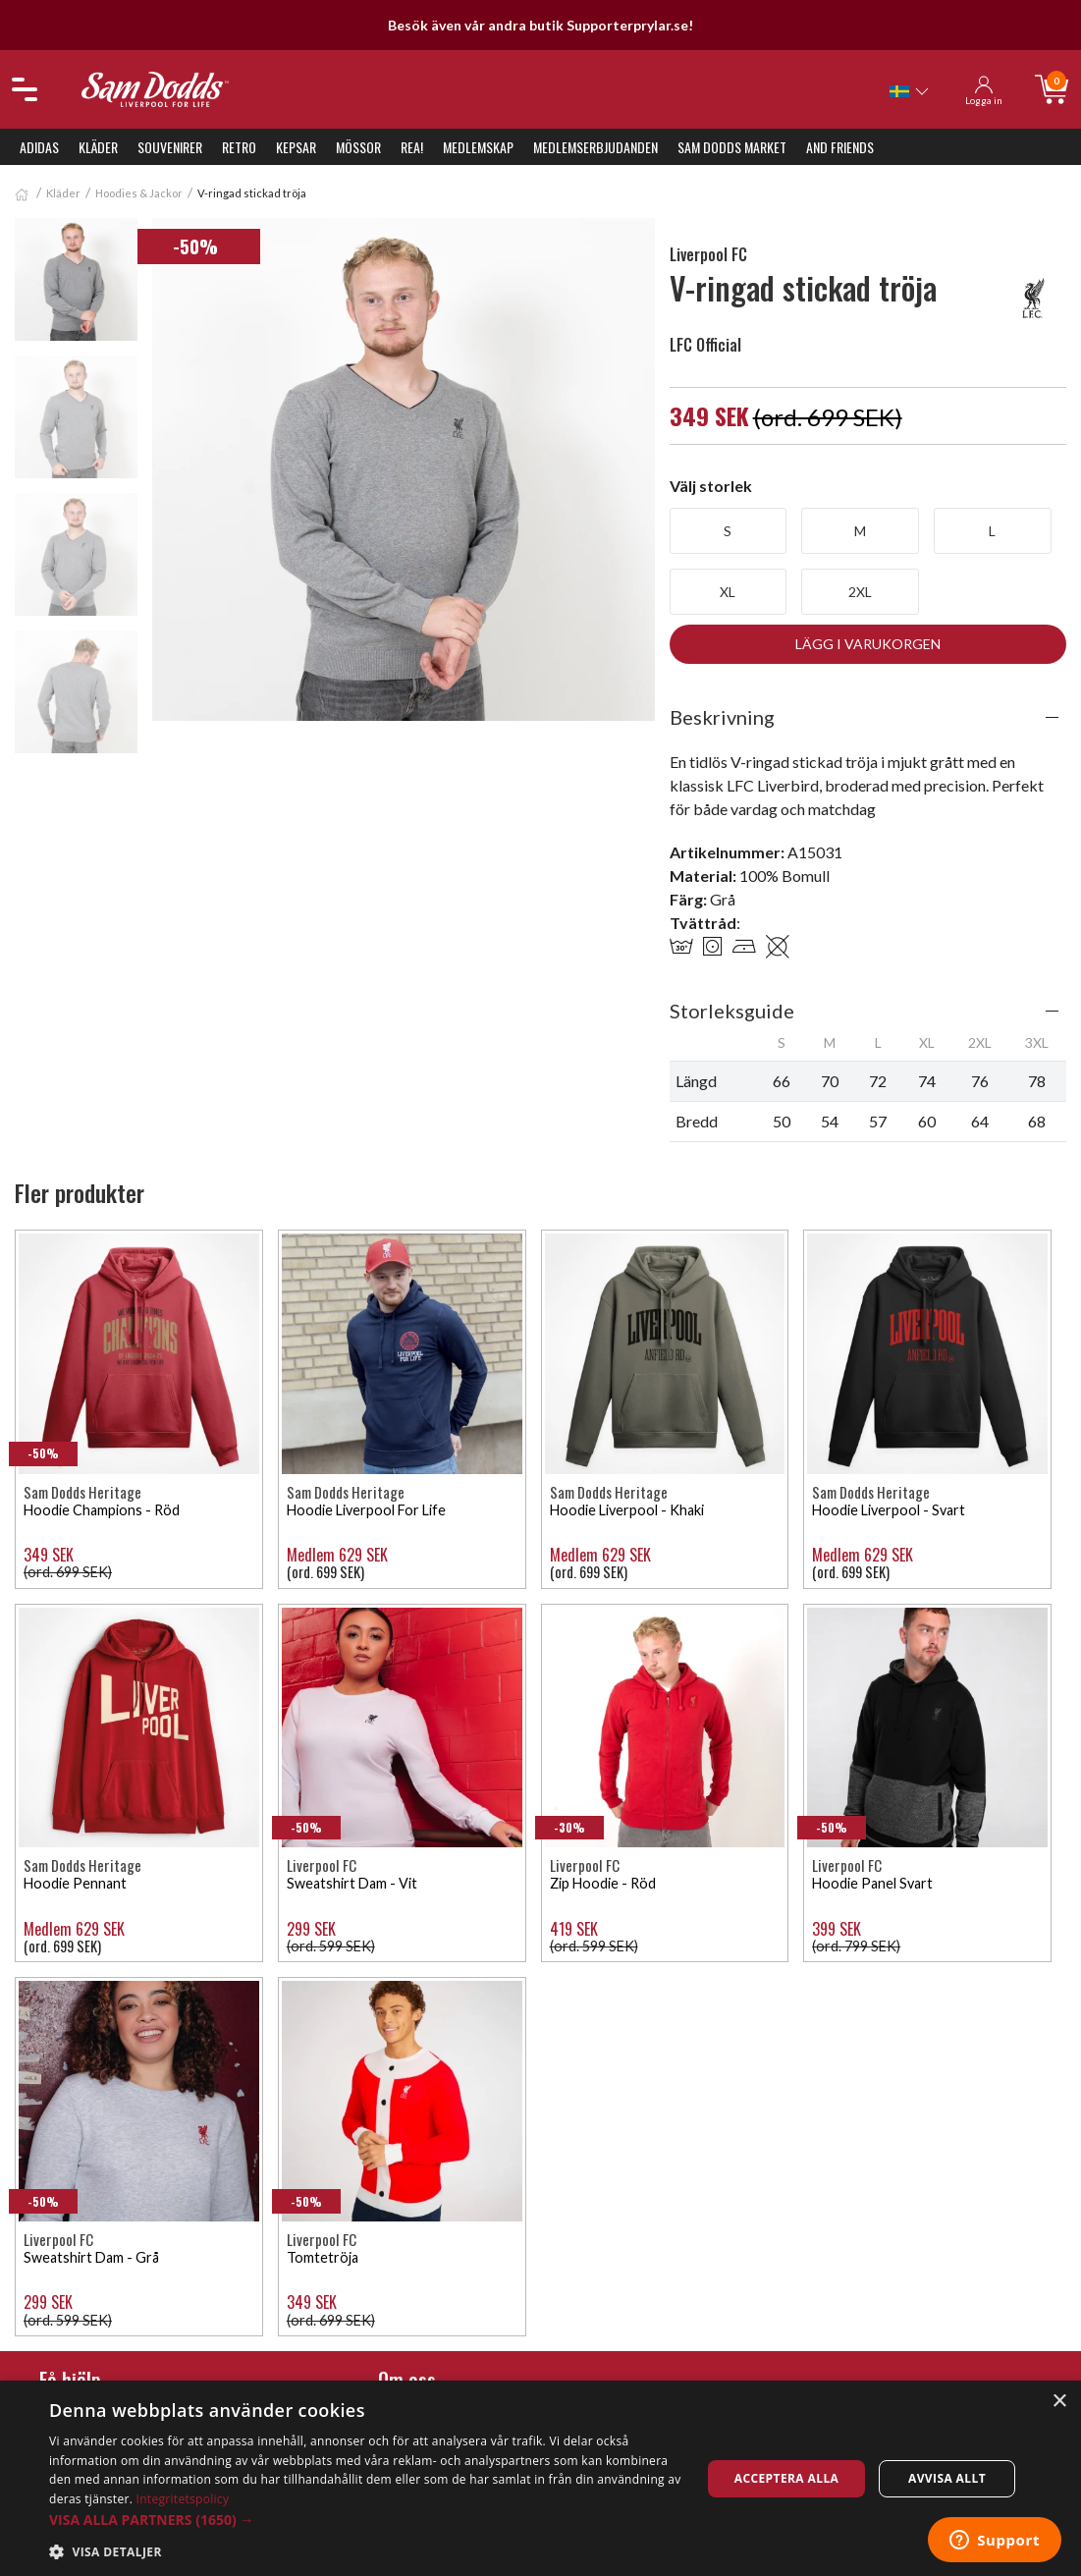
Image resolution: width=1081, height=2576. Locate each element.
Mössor (358, 147)
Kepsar (296, 147)
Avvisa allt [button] (947, 2478)
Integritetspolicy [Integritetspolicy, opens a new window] (183, 2499)
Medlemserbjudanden (595, 147)
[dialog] (540, 2478)
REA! (412, 147)
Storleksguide (732, 1010)
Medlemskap (478, 147)
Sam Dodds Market (731, 147)
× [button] (1059, 2401)
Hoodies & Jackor (139, 193)
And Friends (840, 147)
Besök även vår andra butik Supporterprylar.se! (540, 25)
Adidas (39, 147)
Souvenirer (169, 147)
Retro (239, 147)
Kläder (98, 147)
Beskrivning (722, 717)
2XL (860, 591)
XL (727, 591)
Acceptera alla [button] (786, 2478)
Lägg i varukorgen (868, 643)
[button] (365, 2519)
